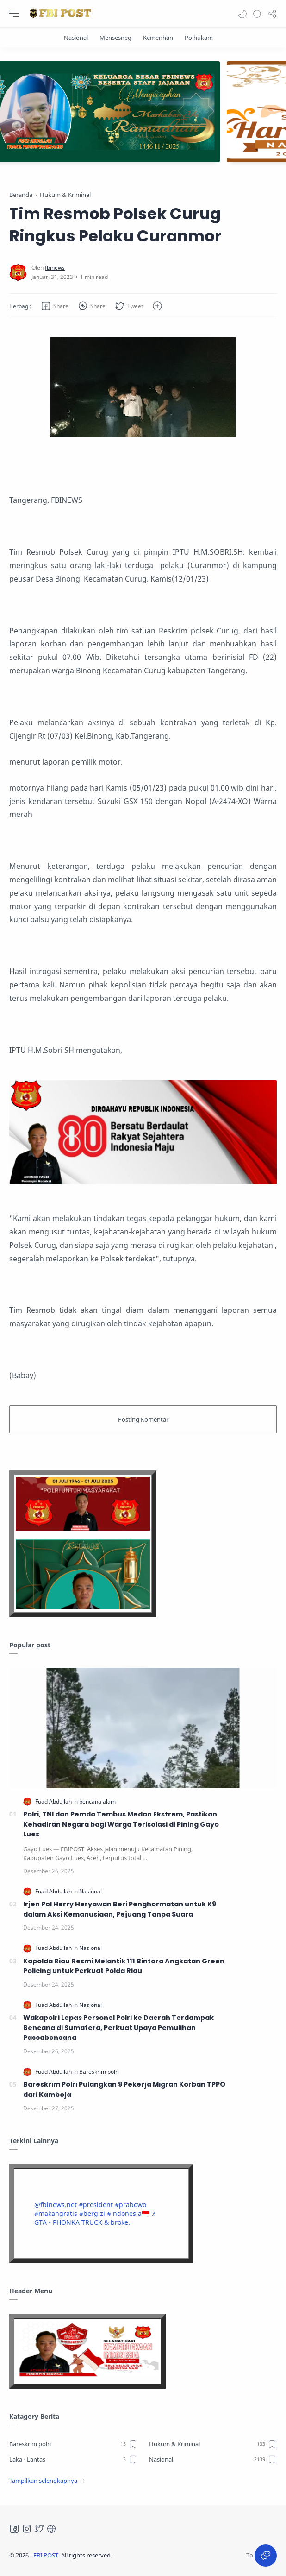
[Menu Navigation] (14, 14)
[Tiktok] (51, 2529)
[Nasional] (76, 37)
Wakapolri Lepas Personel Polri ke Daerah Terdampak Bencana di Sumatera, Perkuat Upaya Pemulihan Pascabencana (118, 2027)
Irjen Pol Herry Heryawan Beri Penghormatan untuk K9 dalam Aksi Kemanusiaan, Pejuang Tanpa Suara (119, 1909)
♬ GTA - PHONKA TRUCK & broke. (95, 2218)
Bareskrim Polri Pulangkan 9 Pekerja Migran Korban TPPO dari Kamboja (124, 2089)
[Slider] (143, 111)
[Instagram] (27, 2529)
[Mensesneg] (115, 37)
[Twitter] (39, 2529)
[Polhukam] (199, 37)
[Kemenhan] (158, 37)
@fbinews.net (55, 2204)
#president (96, 2204)
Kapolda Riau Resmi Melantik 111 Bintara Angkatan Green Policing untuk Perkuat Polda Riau (123, 1966)
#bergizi (92, 2213)
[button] (242, 14)
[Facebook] (14, 2529)
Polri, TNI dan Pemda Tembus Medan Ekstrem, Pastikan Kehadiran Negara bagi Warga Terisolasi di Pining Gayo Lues (121, 1824)
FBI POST (45, 2555)
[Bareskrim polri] (99, 2072)
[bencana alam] (97, 1801)
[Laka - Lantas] (73, 2459)
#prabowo (130, 2204)
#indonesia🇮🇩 (128, 2213)
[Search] (257, 14)
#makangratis (55, 2213)
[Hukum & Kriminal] (213, 2444)
